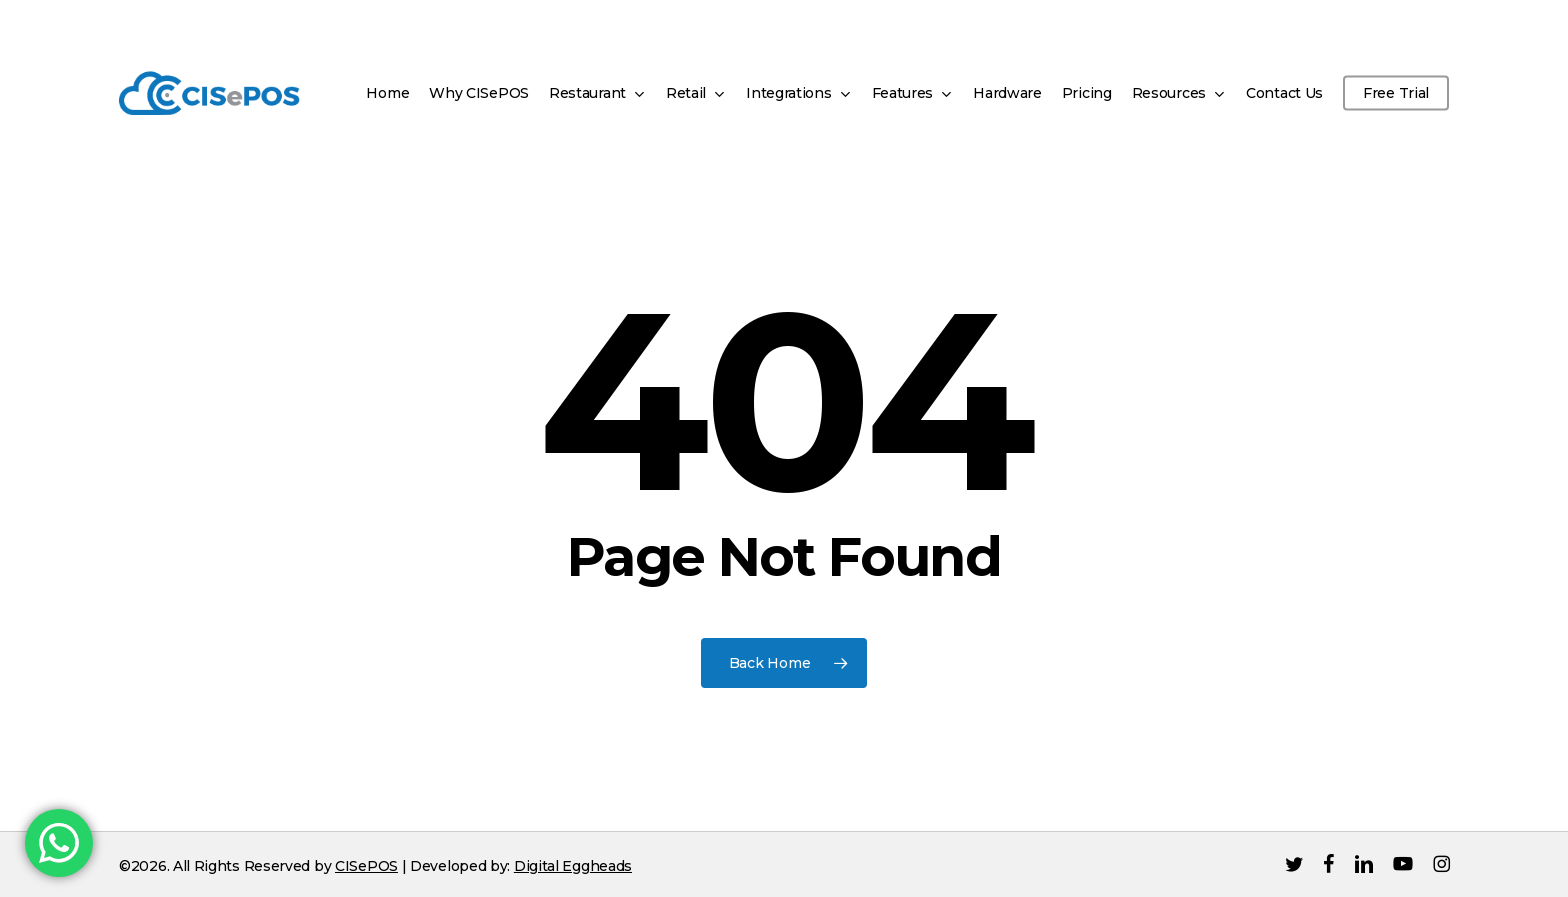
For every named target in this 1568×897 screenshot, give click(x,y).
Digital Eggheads (573, 866)
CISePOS (366, 866)
